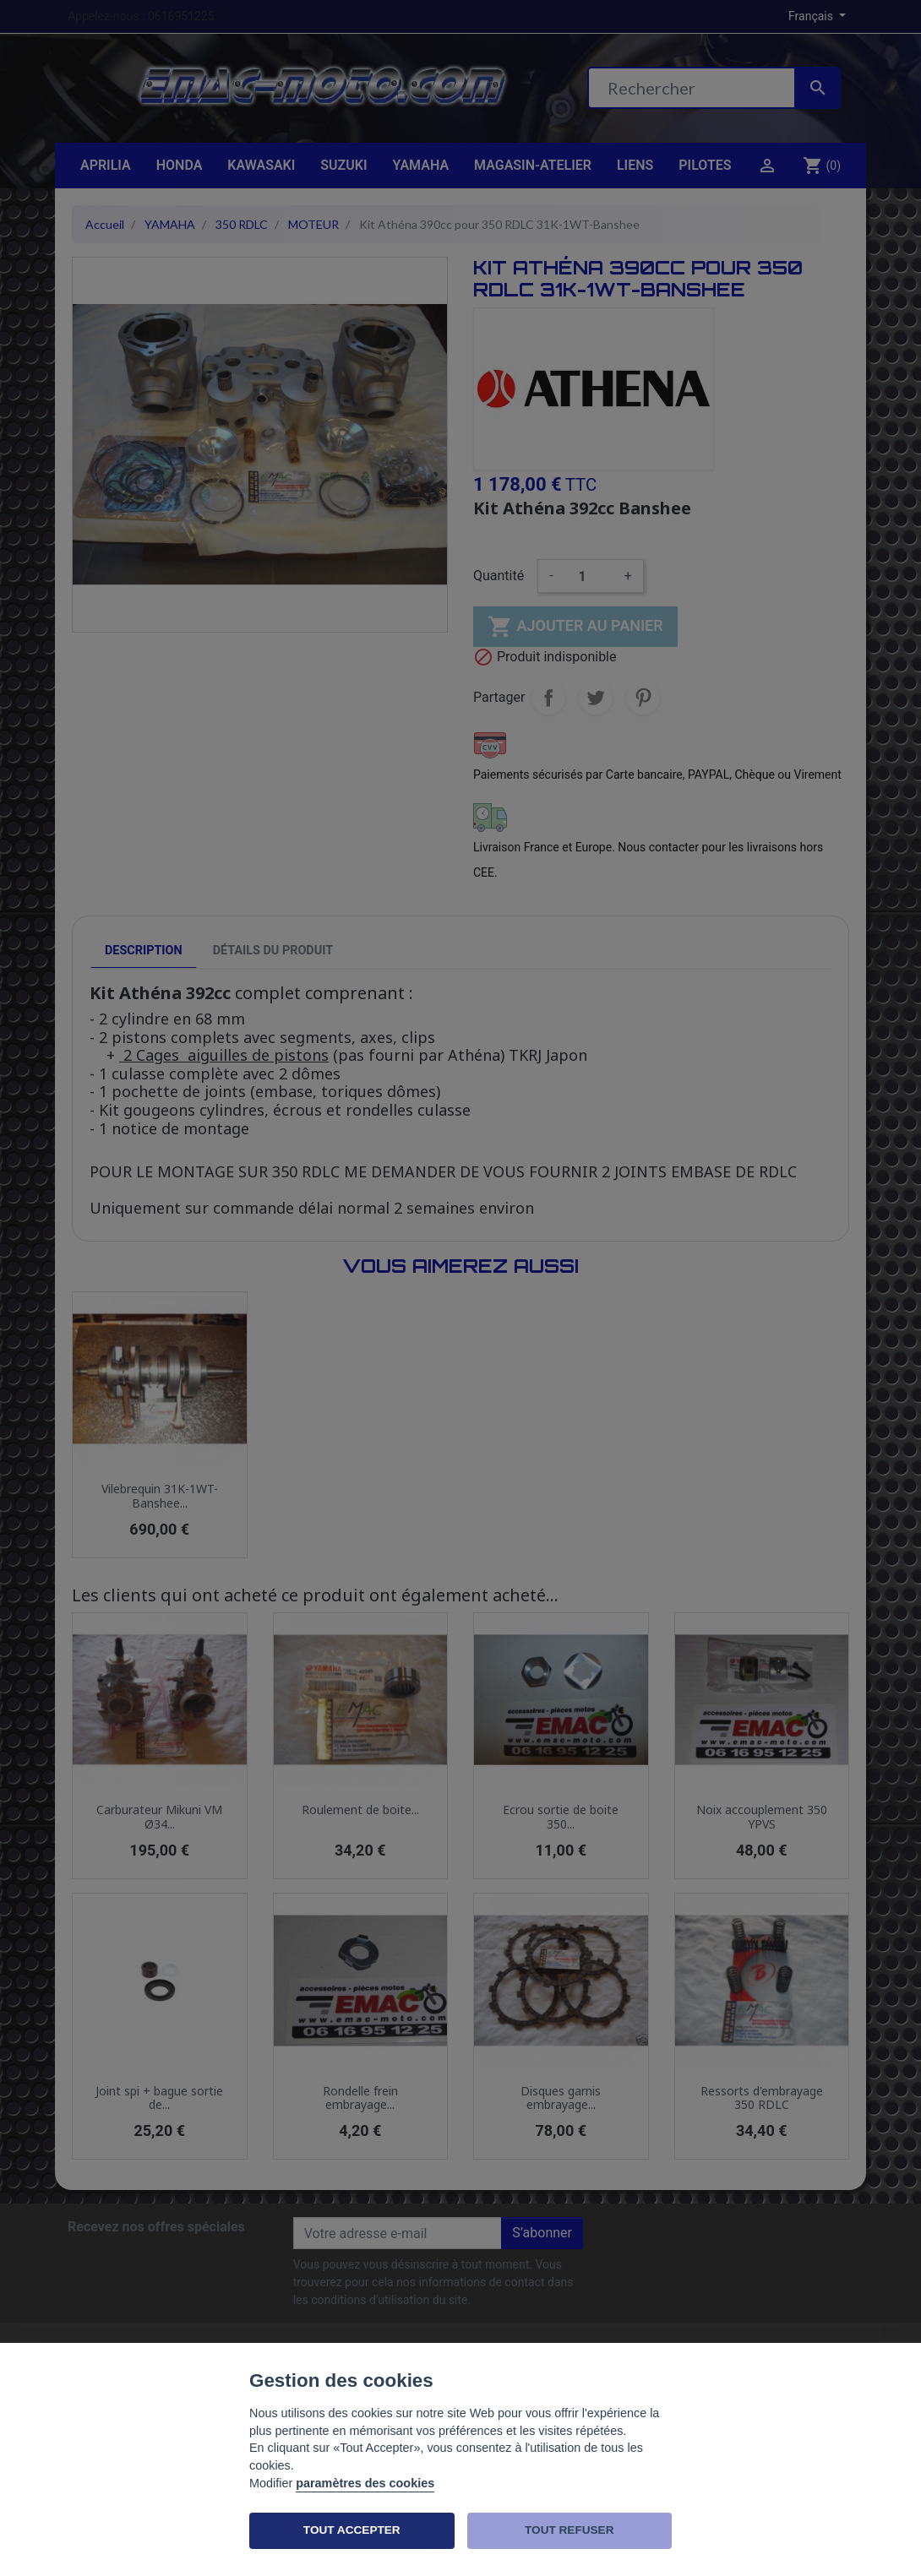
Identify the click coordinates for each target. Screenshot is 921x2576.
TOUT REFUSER (569, 2530)
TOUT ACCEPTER (352, 2530)
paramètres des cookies (365, 2483)
